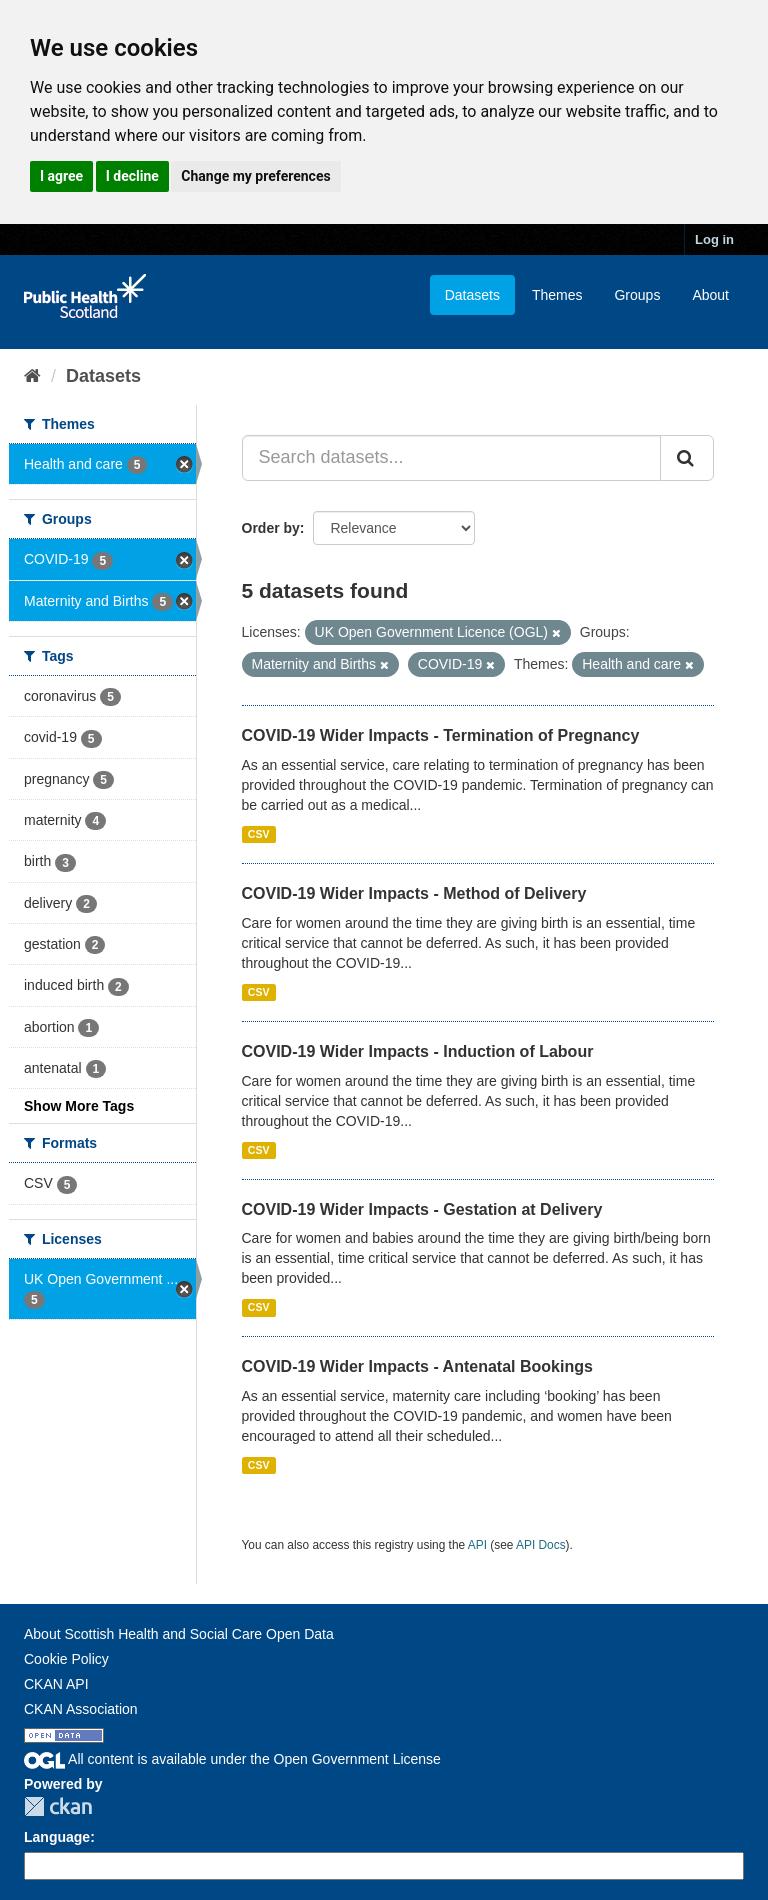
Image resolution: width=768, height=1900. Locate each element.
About (710, 295)
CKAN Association (81, 1709)
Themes (557, 295)
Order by (271, 528)
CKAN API (56, 1684)
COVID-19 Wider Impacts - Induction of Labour (418, 1051)
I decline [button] (132, 176)
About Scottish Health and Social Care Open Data (179, 1634)
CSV (259, 834)
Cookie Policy (66, 1659)
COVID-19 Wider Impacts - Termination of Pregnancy (441, 735)
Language (57, 1837)
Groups (637, 295)
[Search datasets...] (452, 458)
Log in (714, 239)
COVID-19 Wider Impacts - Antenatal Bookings (417, 1366)
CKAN (58, 1806)
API (477, 1545)
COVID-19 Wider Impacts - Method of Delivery (414, 893)
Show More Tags (79, 1106)
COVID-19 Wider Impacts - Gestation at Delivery (422, 1209)
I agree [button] (61, 176)
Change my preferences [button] (255, 176)
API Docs (541, 1545)
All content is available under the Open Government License (232, 1759)
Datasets (472, 295)
